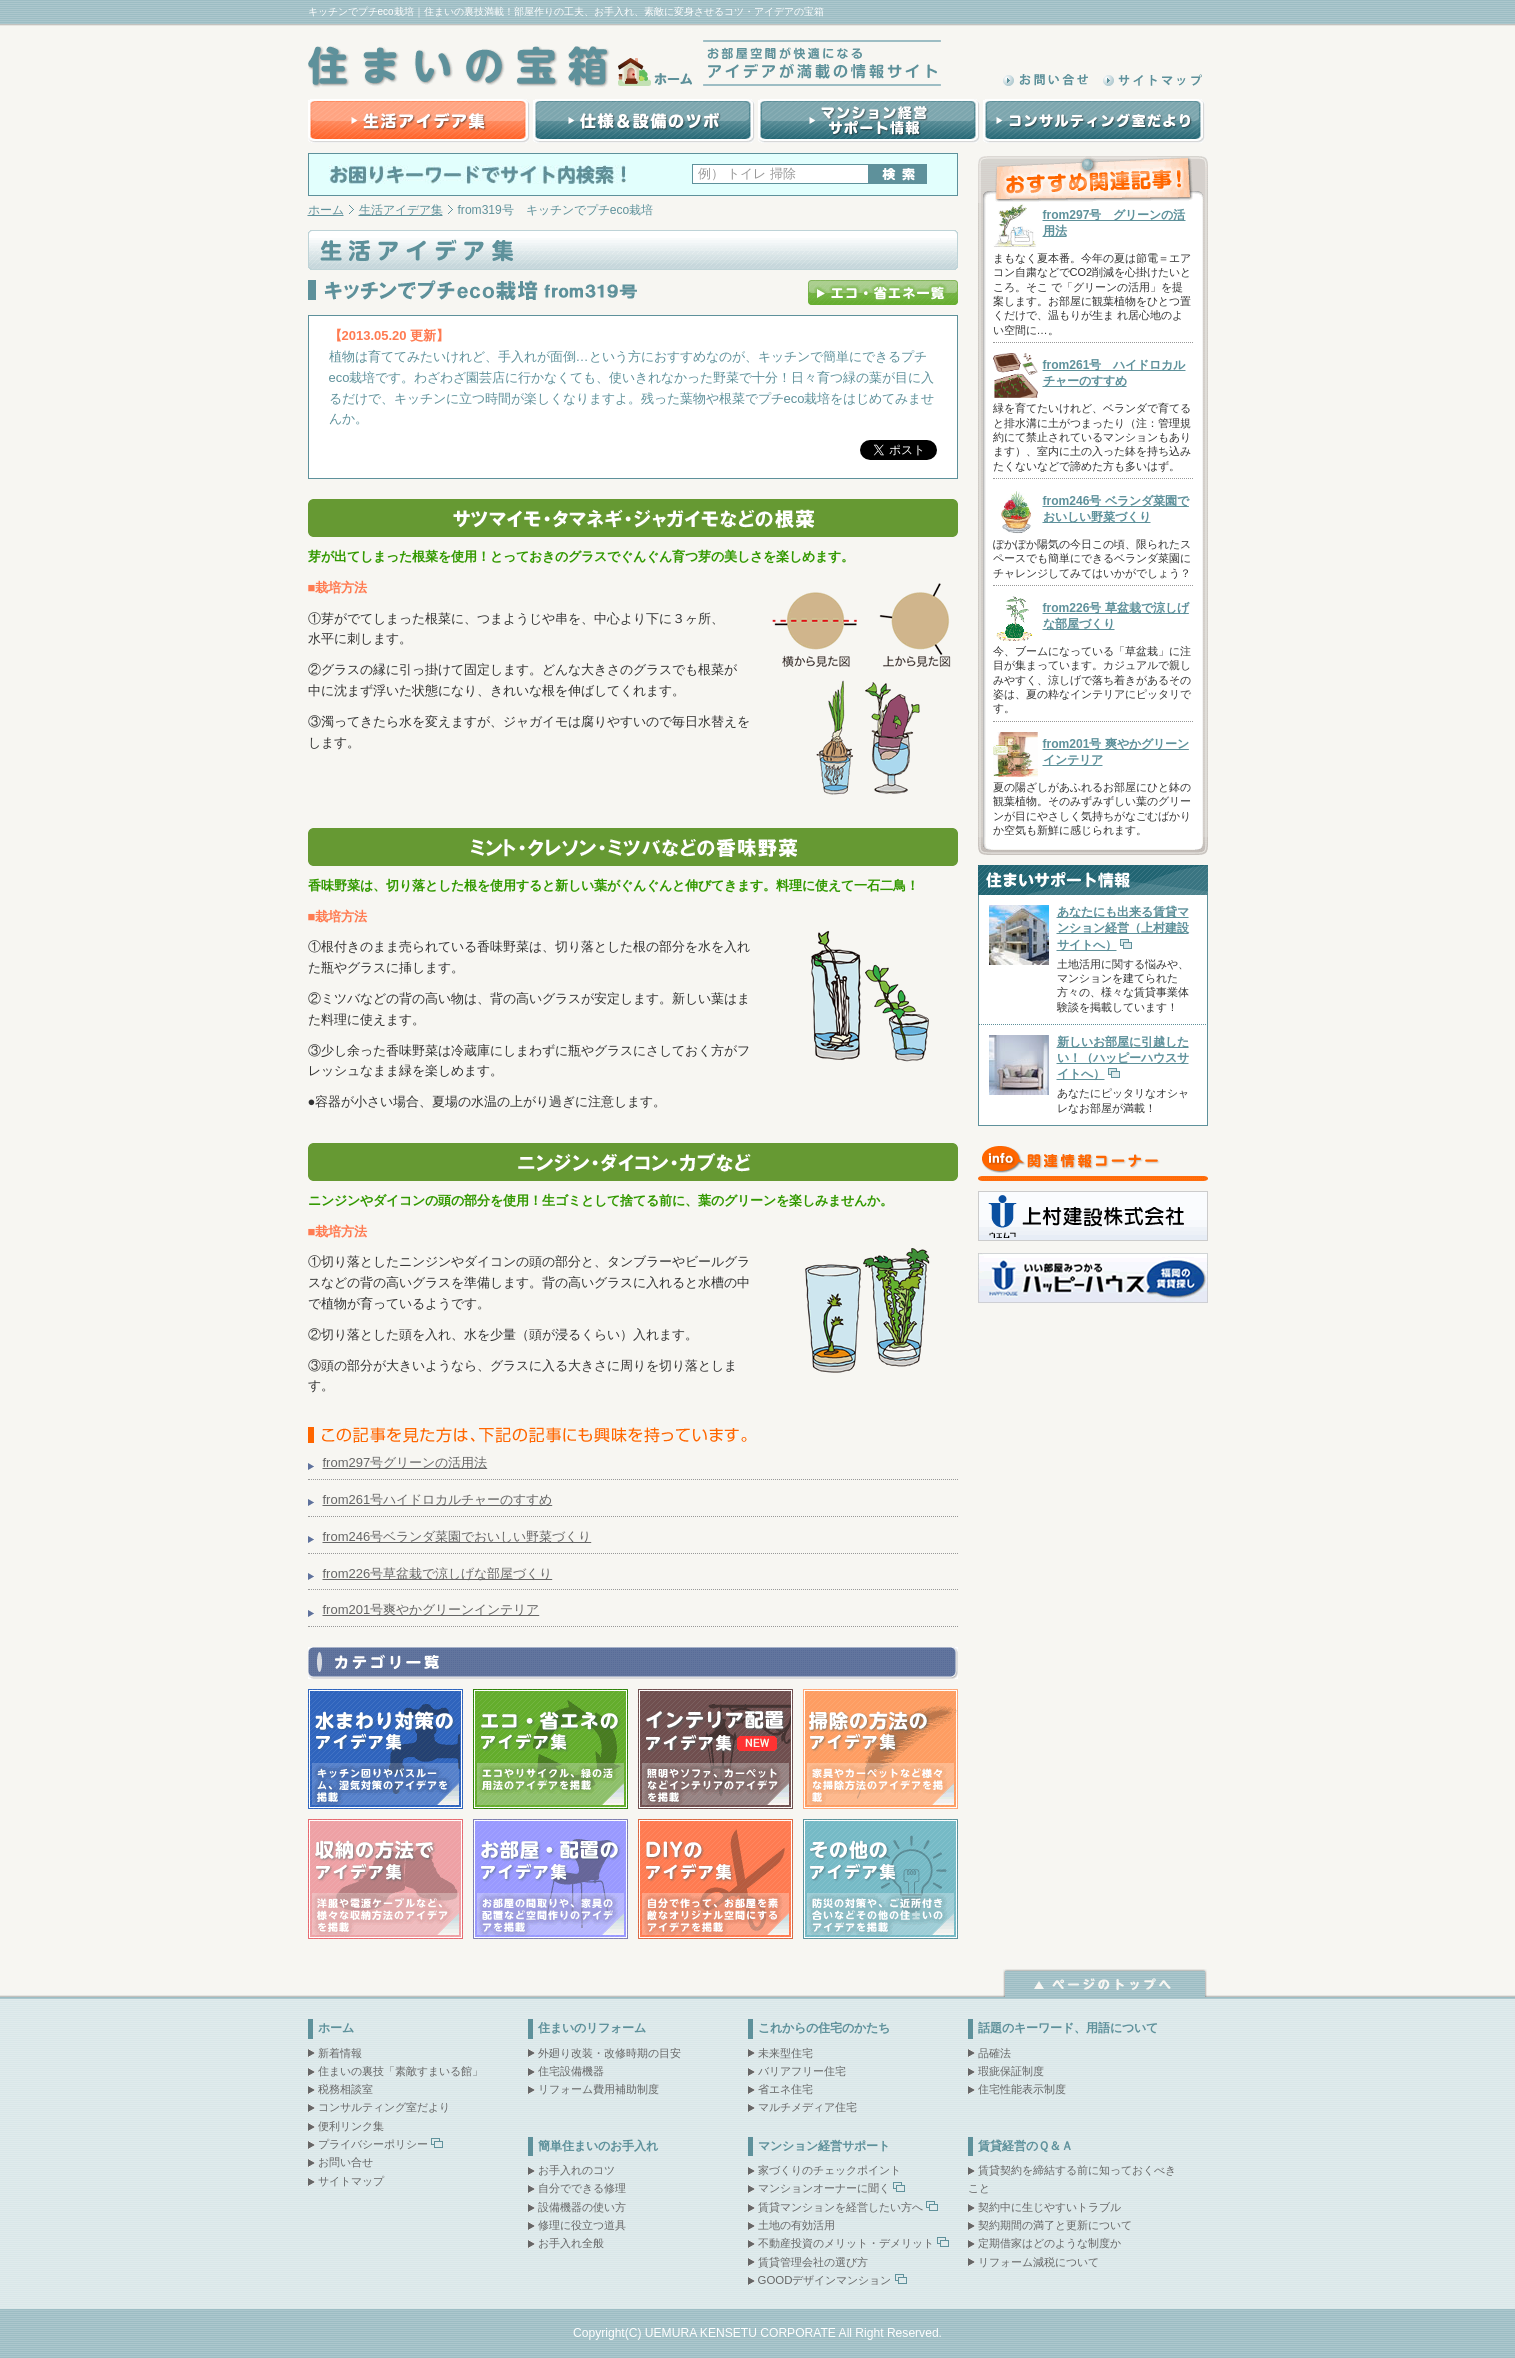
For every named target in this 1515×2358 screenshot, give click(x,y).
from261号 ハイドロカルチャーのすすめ (1114, 373)
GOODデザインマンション (825, 2280)
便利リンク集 (351, 2126)
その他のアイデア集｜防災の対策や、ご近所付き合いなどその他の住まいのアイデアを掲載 (880, 1879)
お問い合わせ (1048, 80)
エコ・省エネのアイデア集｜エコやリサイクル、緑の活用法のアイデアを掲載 (550, 1749)
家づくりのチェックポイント (829, 2170)
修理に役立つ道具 (582, 2225)
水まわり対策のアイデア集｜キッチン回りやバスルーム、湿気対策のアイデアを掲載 (385, 1749)
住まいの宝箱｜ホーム (503, 66)
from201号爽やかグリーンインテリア (431, 1609)
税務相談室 (345, 2089)
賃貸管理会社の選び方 (813, 2262)
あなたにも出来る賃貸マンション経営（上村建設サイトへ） (1123, 928)
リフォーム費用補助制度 (598, 2089)
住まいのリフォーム (592, 2028)
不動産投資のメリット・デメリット (846, 2243)
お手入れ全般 (571, 2243)
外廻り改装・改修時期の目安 (609, 2053)
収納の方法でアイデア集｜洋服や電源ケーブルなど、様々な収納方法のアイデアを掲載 (385, 1879)
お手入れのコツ (576, 2170)
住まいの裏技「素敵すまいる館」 (400, 2071)
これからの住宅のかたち (824, 2028)
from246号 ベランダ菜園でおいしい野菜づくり (1116, 509)
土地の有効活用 (796, 2225)
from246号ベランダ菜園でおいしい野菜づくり (457, 1536)
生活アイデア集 (418, 121)
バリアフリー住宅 (802, 2071)
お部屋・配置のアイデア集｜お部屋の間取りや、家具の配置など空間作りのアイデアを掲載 (550, 1879)
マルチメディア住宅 (807, 2107)
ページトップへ (1105, 1983)
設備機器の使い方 (582, 2207)
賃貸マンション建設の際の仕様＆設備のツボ (641, 121)
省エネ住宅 (785, 2089)
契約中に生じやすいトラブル (1049, 2207)
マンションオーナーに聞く (824, 2188)
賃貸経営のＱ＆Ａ (1025, 2146)
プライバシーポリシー (373, 2144)
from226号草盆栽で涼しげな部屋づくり (438, 1573)
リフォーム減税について (1038, 2262)
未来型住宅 (785, 2053)
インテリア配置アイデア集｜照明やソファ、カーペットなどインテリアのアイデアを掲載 (715, 1749)
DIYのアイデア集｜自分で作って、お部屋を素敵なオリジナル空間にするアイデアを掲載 (715, 1879)
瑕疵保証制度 (1011, 2071)
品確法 (994, 2053)
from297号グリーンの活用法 (405, 1462)
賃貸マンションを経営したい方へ (840, 2207)
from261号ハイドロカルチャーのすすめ (438, 1499)
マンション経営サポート (824, 2146)
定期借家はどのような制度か (1049, 2243)
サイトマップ (1153, 80)
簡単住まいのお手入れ (598, 2146)
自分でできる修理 (582, 2188)
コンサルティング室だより (1092, 121)
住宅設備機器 (571, 2071)
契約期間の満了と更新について (1055, 2225)
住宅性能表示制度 (1022, 2089)
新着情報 (340, 2053)
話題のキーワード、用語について (1068, 2028)
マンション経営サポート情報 (867, 121)
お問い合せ (345, 2162)
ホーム (326, 210)
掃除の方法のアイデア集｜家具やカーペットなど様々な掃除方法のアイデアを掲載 (880, 1749)
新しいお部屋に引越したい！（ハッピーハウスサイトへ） (1123, 1058)
